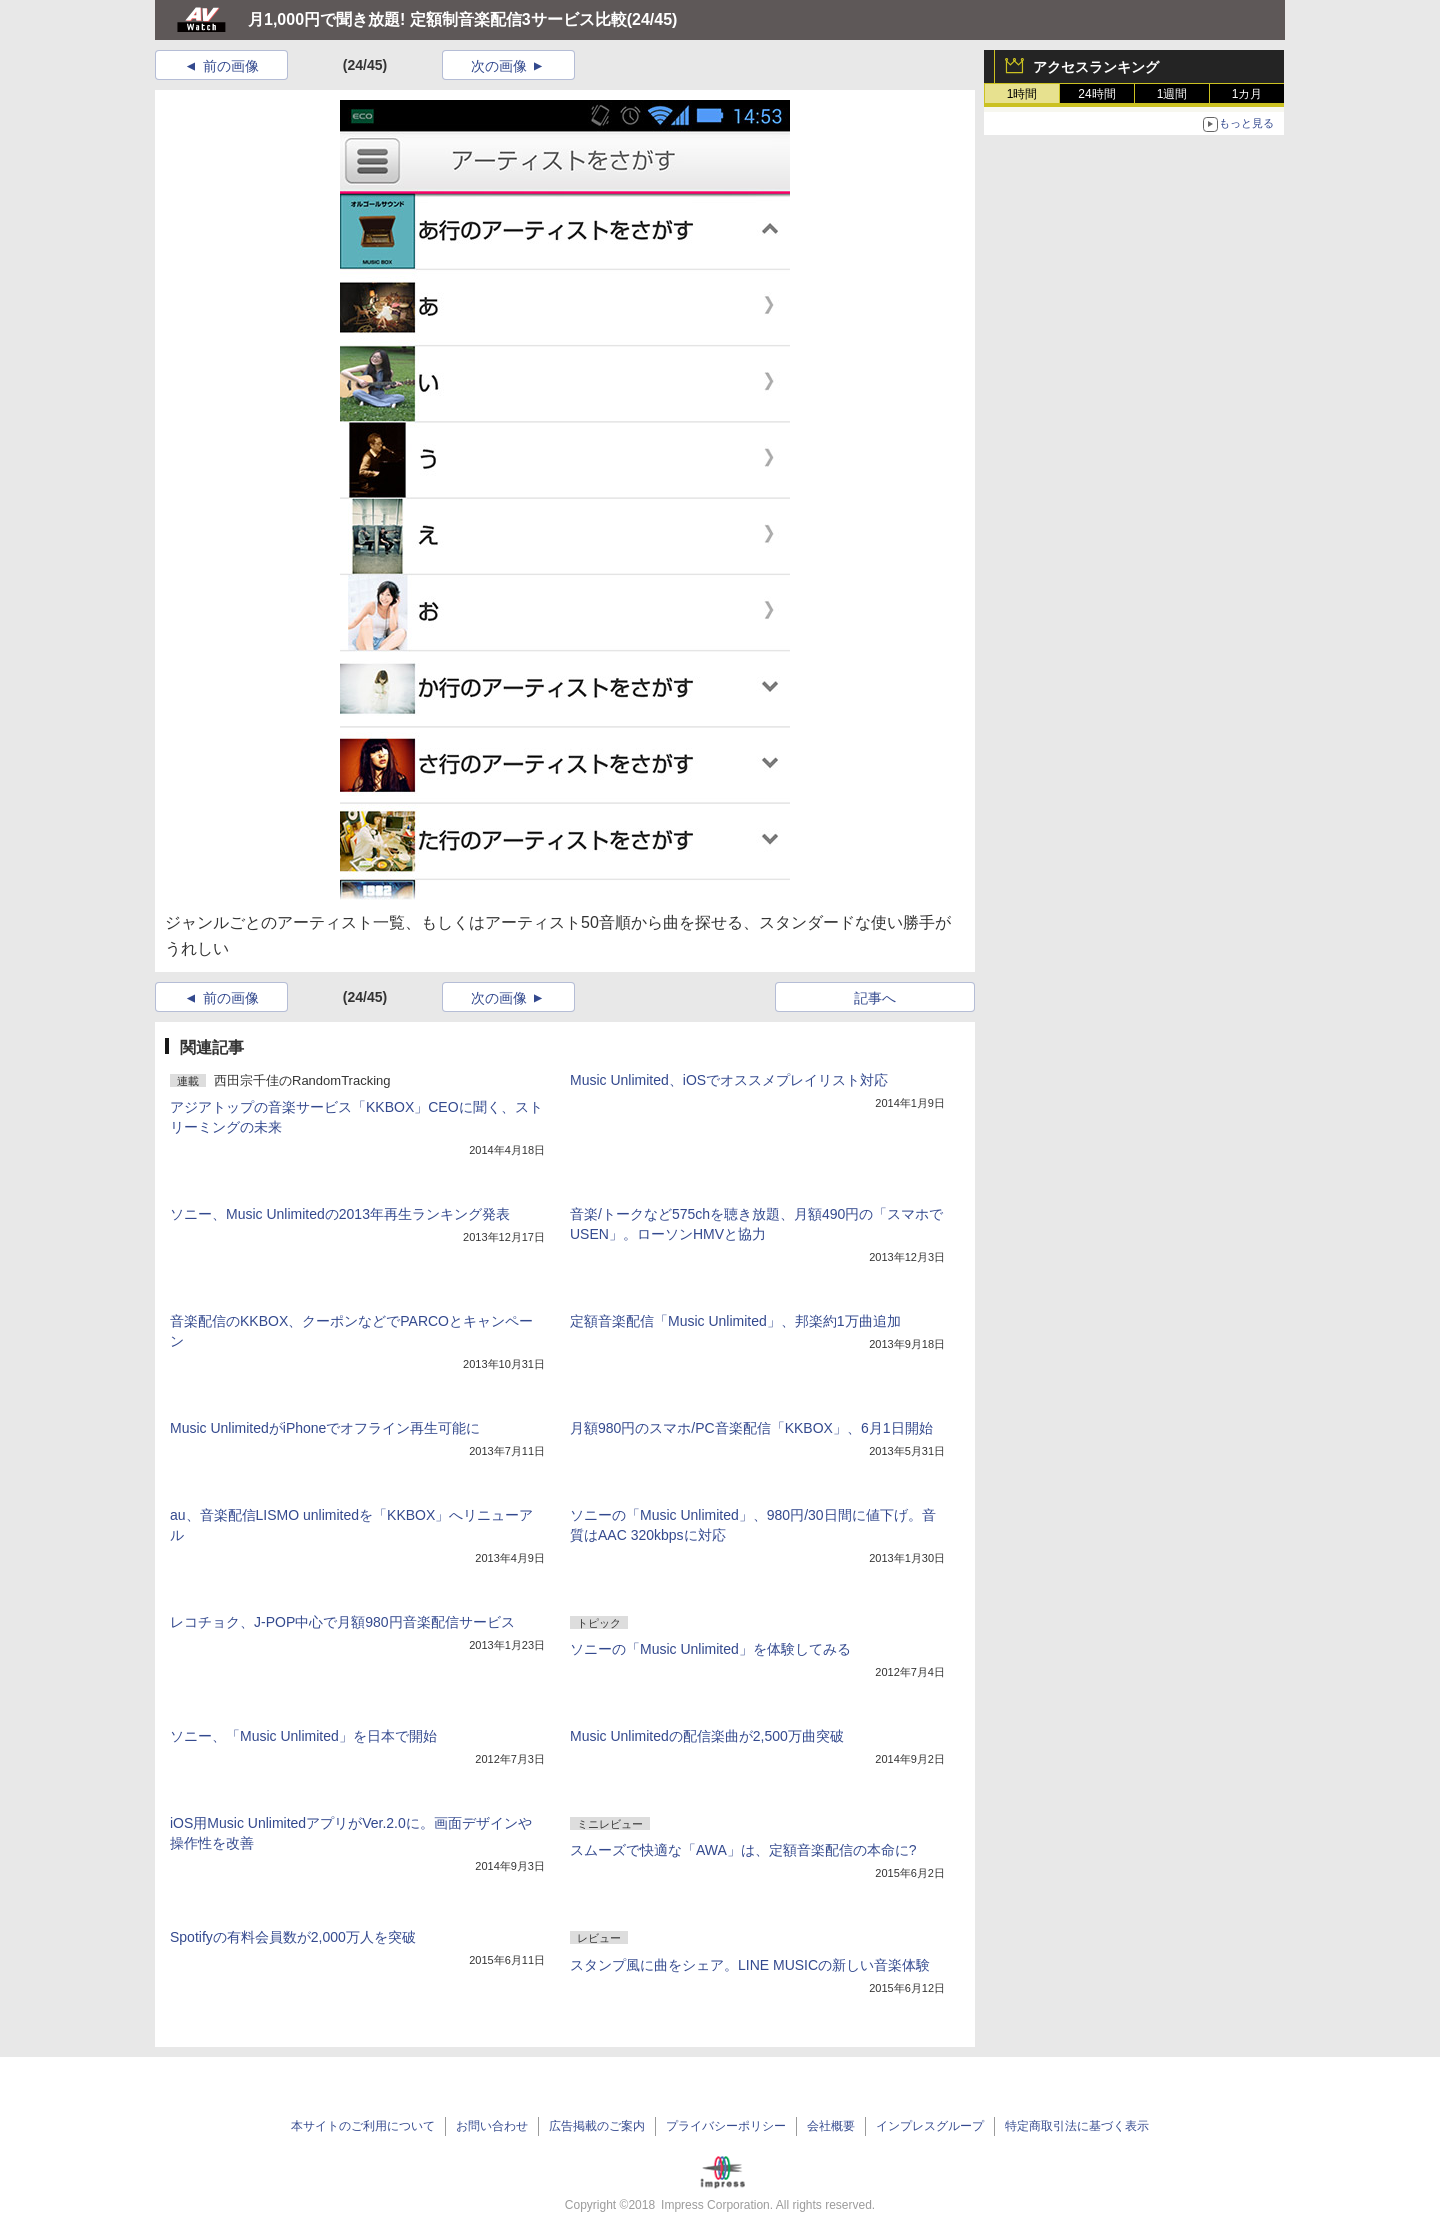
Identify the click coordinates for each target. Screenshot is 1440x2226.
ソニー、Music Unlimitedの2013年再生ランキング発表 (340, 1214)
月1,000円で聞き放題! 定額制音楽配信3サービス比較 (437, 19)
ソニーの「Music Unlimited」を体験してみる (710, 1649)
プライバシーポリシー (726, 2126)
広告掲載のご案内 (597, 2126)
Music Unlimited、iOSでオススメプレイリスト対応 (729, 1080)
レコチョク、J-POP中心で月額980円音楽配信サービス (342, 1622)
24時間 (1096, 94)
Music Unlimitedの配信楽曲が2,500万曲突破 (707, 1736)
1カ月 (1247, 94)
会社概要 (831, 2126)
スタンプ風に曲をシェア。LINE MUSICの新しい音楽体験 (750, 1965)
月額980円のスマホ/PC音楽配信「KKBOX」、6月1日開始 (751, 1428)
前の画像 (231, 66)
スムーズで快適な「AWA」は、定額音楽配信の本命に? (743, 1850)
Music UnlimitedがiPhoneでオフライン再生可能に (325, 1428)
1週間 (1172, 94)
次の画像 (499, 66)
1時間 (1022, 94)
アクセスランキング (1096, 67)
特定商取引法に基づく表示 (1077, 2126)
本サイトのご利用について (363, 2126)
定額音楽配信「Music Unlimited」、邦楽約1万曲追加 (735, 1321)
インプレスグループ (930, 2126)
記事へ (875, 998)
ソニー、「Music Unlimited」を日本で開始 (303, 1736)
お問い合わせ (492, 2126)
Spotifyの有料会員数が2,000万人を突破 (293, 1937)
